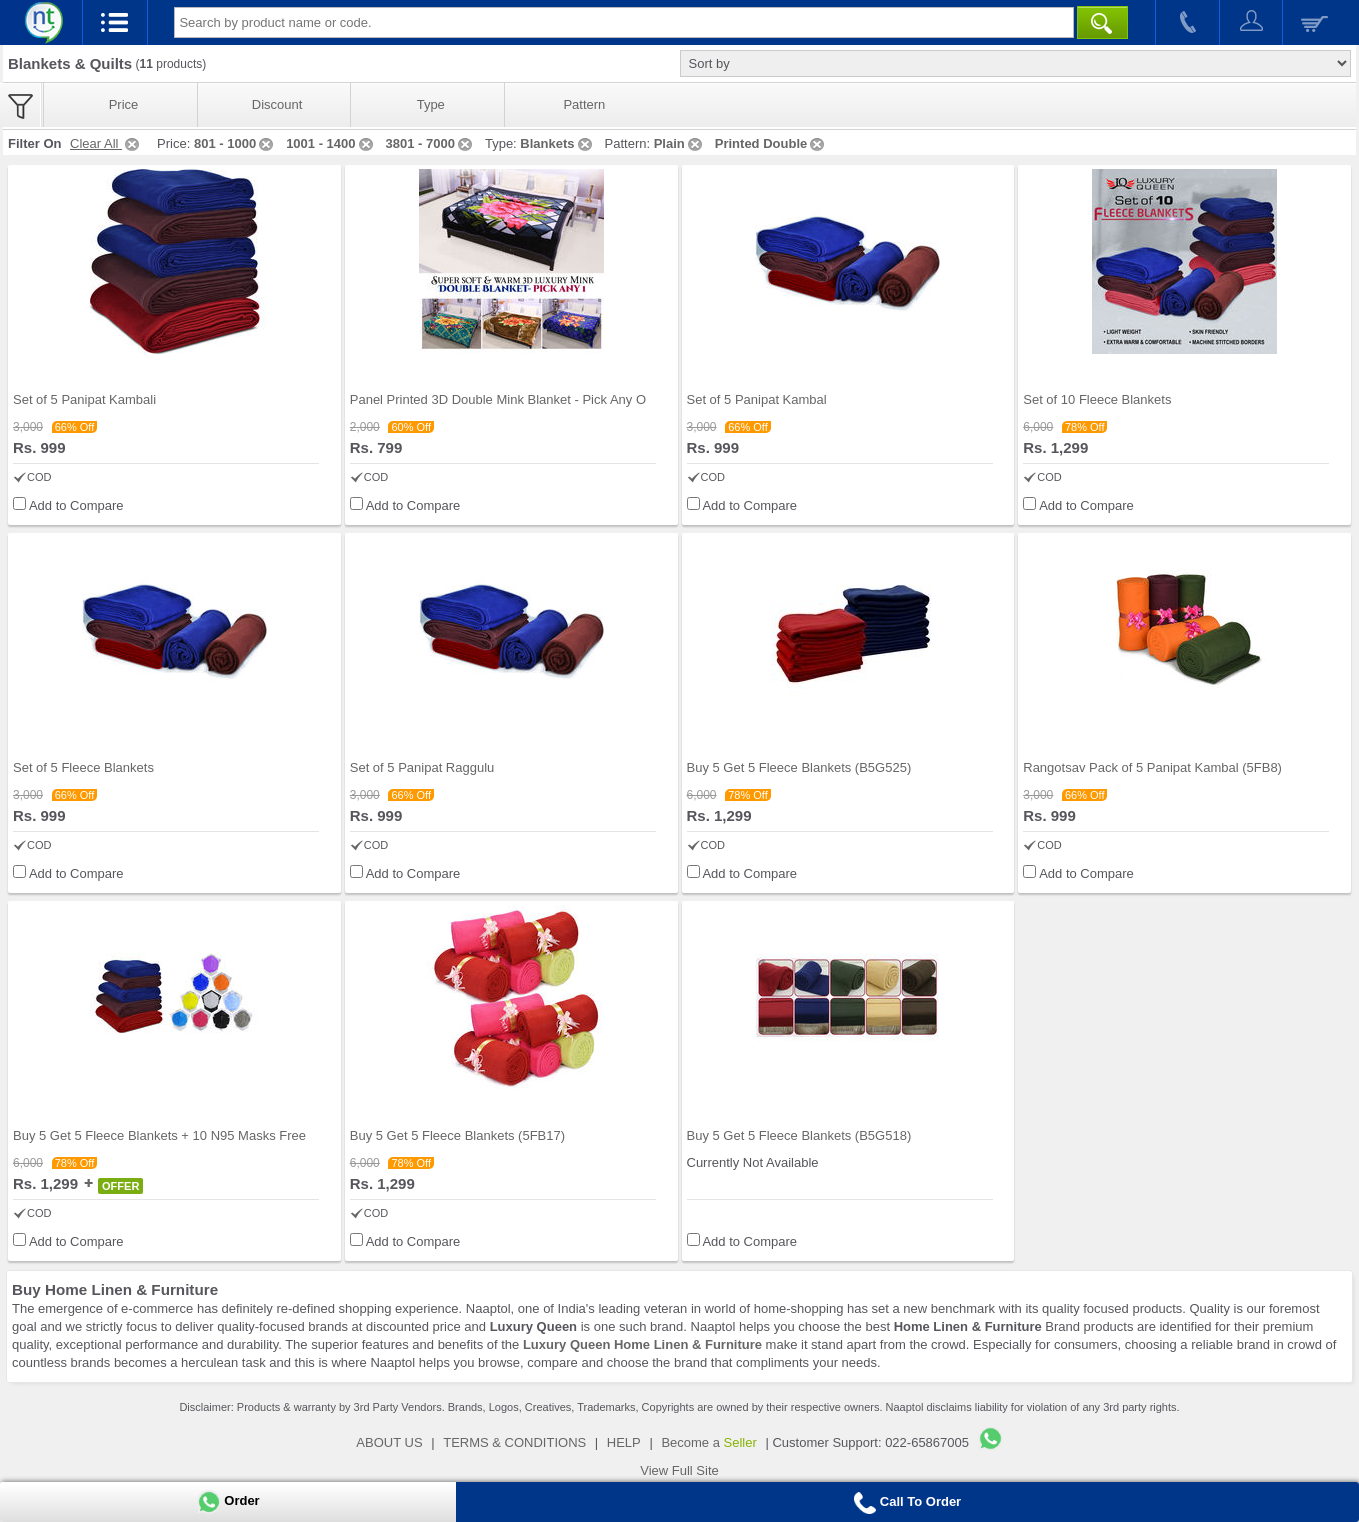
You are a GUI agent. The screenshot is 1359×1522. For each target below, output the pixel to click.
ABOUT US (389, 1442)
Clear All (106, 143)
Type (431, 104)
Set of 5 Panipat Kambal (757, 399)
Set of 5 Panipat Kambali (84, 399)
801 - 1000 (235, 143)
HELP (624, 1442)
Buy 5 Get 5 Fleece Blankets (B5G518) (799, 1135)
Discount (277, 104)
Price (124, 104)
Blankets (557, 143)
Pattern (584, 104)
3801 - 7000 (430, 143)
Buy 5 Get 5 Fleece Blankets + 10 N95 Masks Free (159, 1135)
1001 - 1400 (330, 143)
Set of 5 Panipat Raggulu (422, 767)
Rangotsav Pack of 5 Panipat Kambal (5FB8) (1152, 767)
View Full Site (679, 1470)
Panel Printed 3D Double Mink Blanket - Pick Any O (498, 399)
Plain (679, 143)
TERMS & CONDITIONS (514, 1442)
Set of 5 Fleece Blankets (83, 767)
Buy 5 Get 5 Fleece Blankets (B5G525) (799, 767)
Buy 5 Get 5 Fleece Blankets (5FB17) (457, 1135)
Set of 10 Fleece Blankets (1097, 399)
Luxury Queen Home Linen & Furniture (642, 1344)
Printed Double (771, 143)
